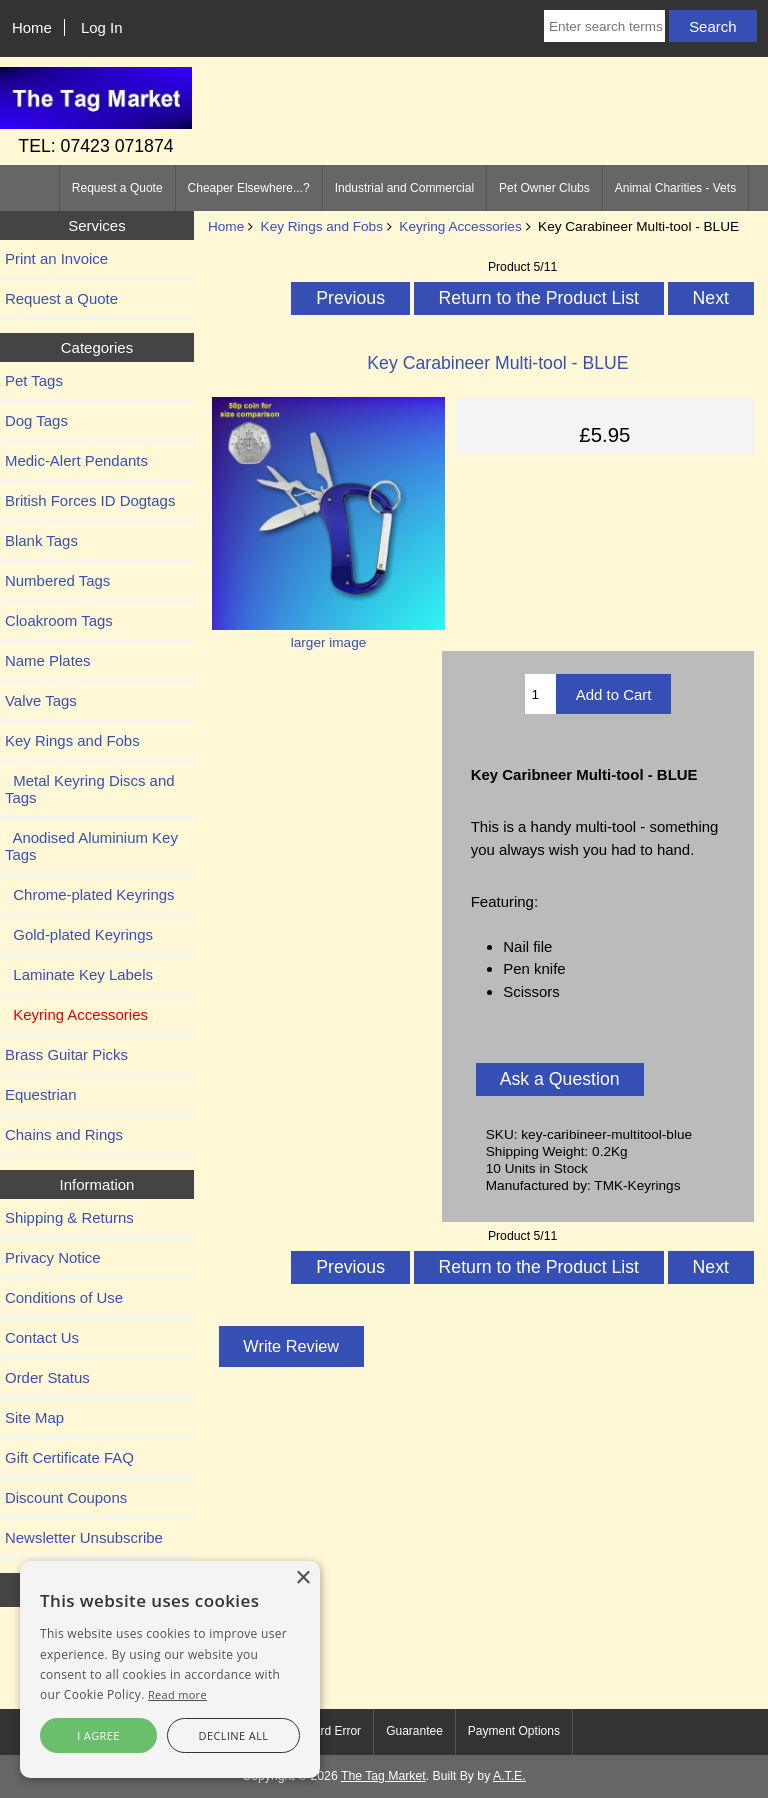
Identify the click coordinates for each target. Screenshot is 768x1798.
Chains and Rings (64, 1134)
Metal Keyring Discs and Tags (90, 789)
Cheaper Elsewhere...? (249, 188)
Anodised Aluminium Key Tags (91, 846)
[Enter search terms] (604, 26)
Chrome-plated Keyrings (90, 894)
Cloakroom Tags (59, 620)
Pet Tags (34, 380)
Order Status (47, 1377)
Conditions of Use (64, 1297)
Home (32, 27)
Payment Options (514, 1731)
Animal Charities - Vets (675, 188)
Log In (102, 27)
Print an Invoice (56, 258)
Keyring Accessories (460, 226)
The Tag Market (383, 1776)
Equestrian (41, 1094)
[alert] (170, 1669)
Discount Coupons (66, 1497)
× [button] (302, 1578)
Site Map (34, 1417)
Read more (177, 1694)
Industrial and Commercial (404, 188)
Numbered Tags (57, 580)
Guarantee (414, 1731)
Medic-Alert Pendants (76, 460)
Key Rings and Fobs (322, 226)
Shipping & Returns (69, 1217)
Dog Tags (36, 420)
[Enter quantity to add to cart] (540, 694)
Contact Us (42, 1337)
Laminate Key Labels (79, 974)
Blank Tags (41, 540)
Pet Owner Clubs (544, 188)
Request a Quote (117, 188)
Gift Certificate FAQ (69, 1457)
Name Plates (48, 660)
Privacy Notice (53, 1257)
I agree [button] (98, 1735)
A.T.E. (509, 1776)
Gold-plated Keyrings (79, 934)
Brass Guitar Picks (66, 1054)
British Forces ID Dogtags (90, 500)
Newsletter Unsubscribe (84, 1537)
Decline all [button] (234, 1735)
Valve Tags (41, 700)
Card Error (333, 1731)
